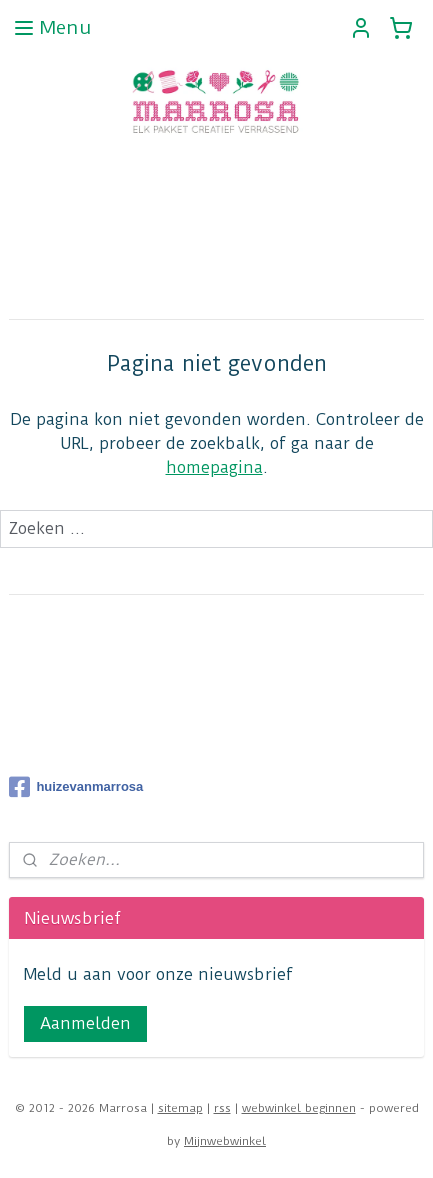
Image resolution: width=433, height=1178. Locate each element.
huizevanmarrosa (76, 787)
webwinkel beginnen (299, 1108)
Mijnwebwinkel (225, 1141)
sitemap (180, 1108)
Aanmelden (85, 1023)
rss (222, 1108)
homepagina (214, 467)
